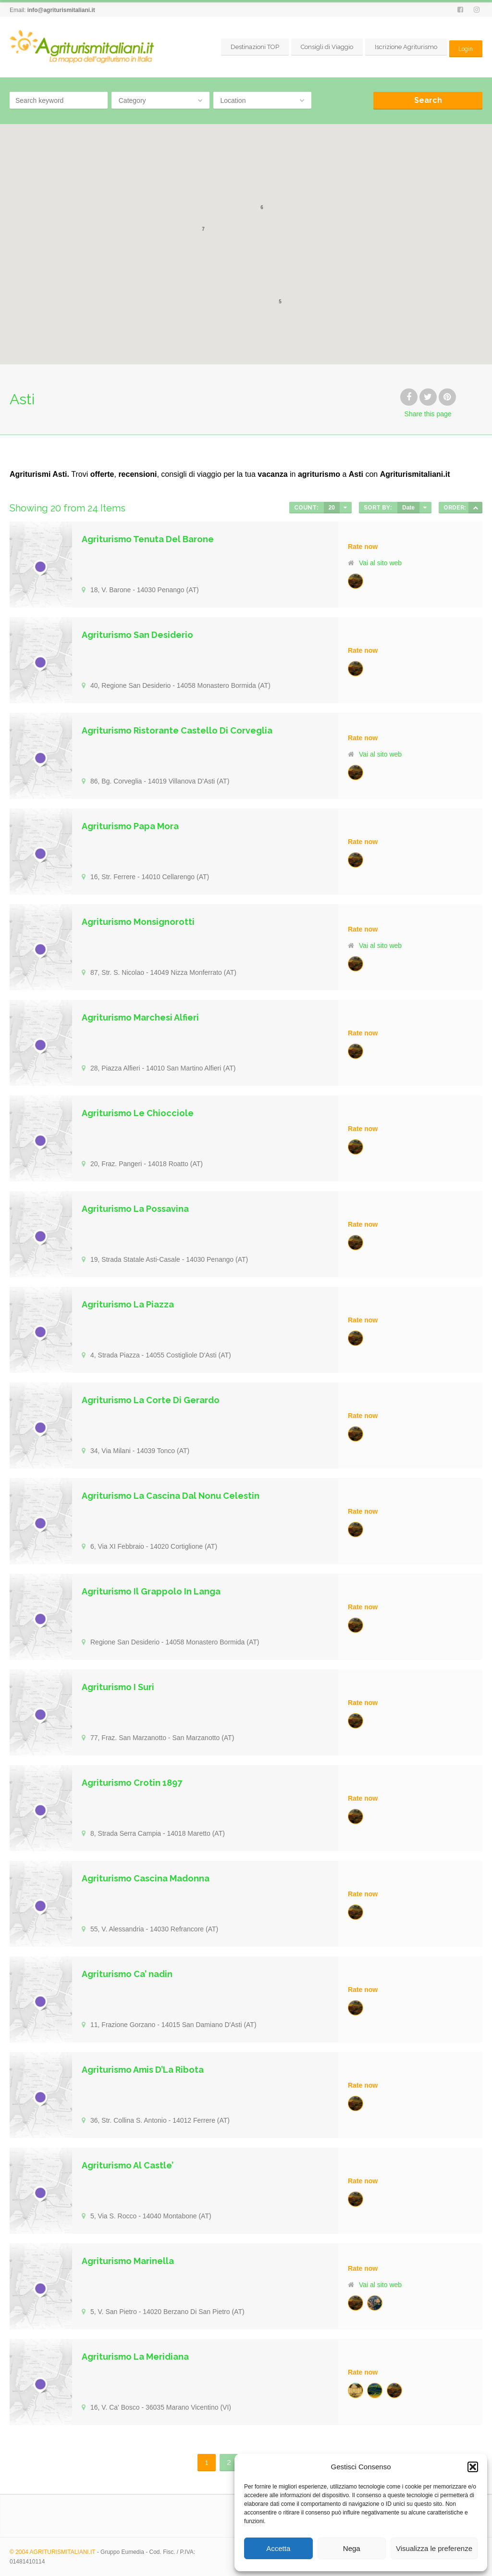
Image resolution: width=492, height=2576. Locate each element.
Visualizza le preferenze (434, 2548)
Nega (351, 2548)
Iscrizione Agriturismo (404, 46)
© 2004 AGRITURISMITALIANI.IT (52, 2552)
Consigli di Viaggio (325, 46)
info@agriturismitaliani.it (61, 10)
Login (465, 46)
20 (332, 507)
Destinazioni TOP (253, 46)
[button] (473, 2467)
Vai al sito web (380, 563)
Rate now (363, 546)
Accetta (278, 2548)
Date (408, 507)
